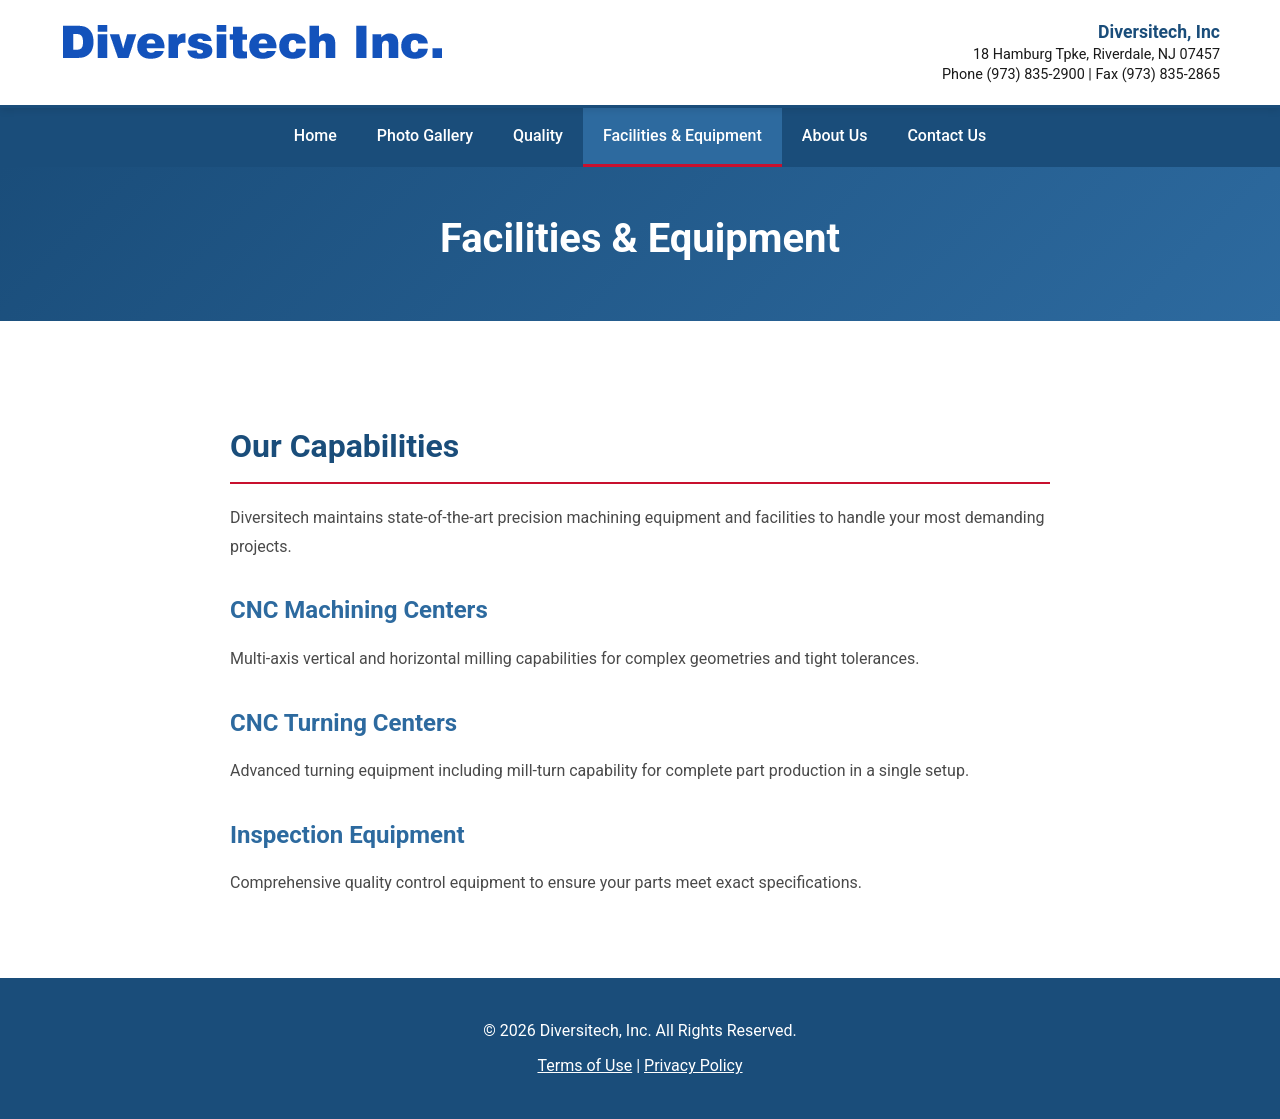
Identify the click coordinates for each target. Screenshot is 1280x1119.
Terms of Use (584, 1065)
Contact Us (946, 135)
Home (315, 135)
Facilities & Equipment (682, 135)
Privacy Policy (693, 1065)
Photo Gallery (425, 135)
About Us (835, 135)
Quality (538, 135)
